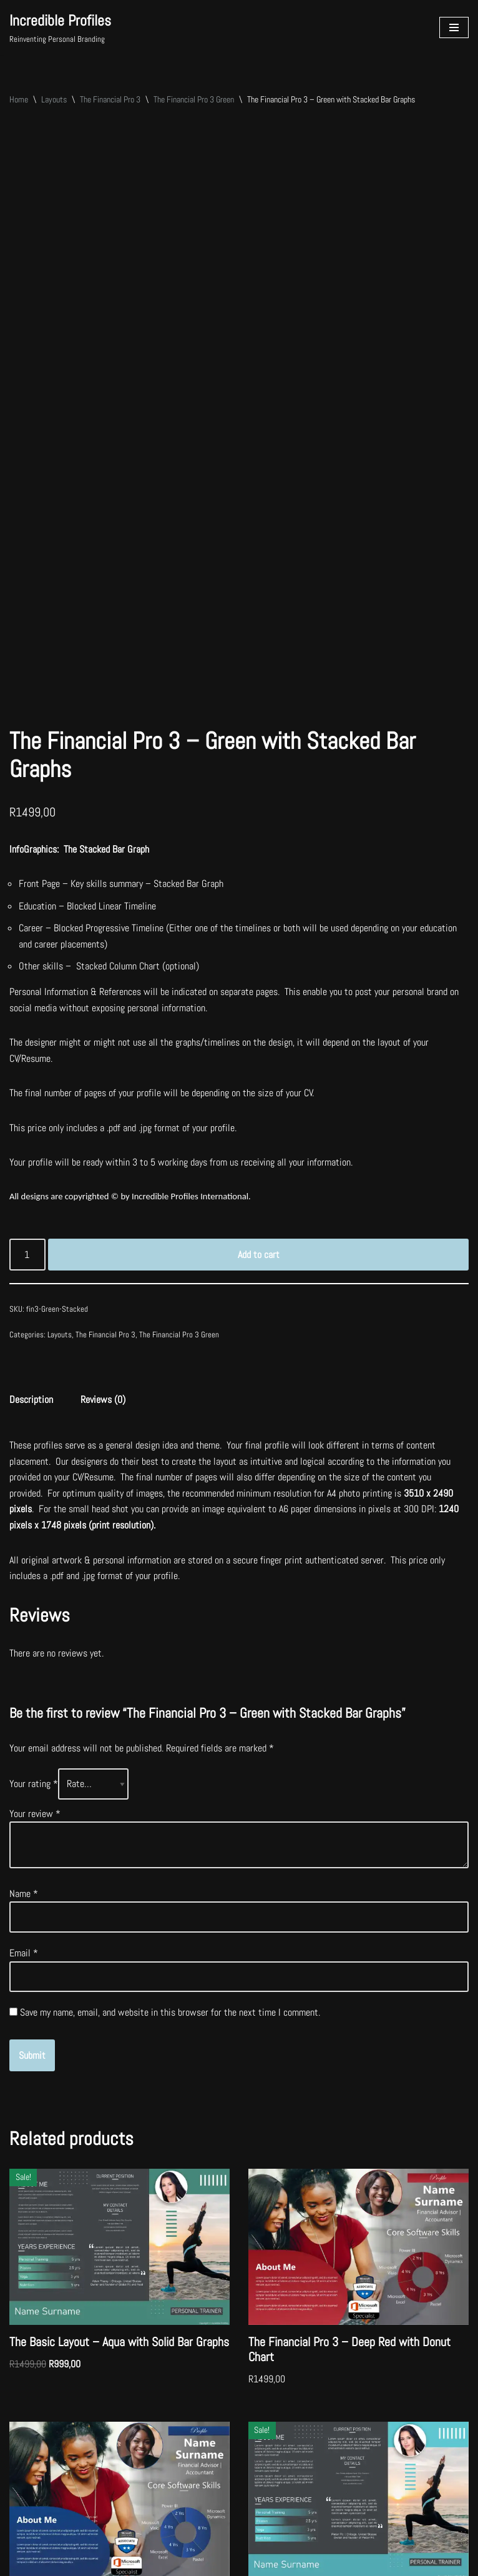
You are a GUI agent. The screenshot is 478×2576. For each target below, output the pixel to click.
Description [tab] (31, 1226)
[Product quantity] (27, 1082)
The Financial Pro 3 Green (194, 99)
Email (23, 1780)
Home (18, 99)
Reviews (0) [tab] (102, 1226)
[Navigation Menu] (454, 27)
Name (23, 1721)
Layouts (54, 99)
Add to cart (259, 1081)
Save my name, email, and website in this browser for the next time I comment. (170, 1839)
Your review (35, 1641)
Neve (18, 2563)
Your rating (33, 1611)
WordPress (100, 2563)
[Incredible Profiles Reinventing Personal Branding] (60, 27)
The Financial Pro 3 (110, 99)
